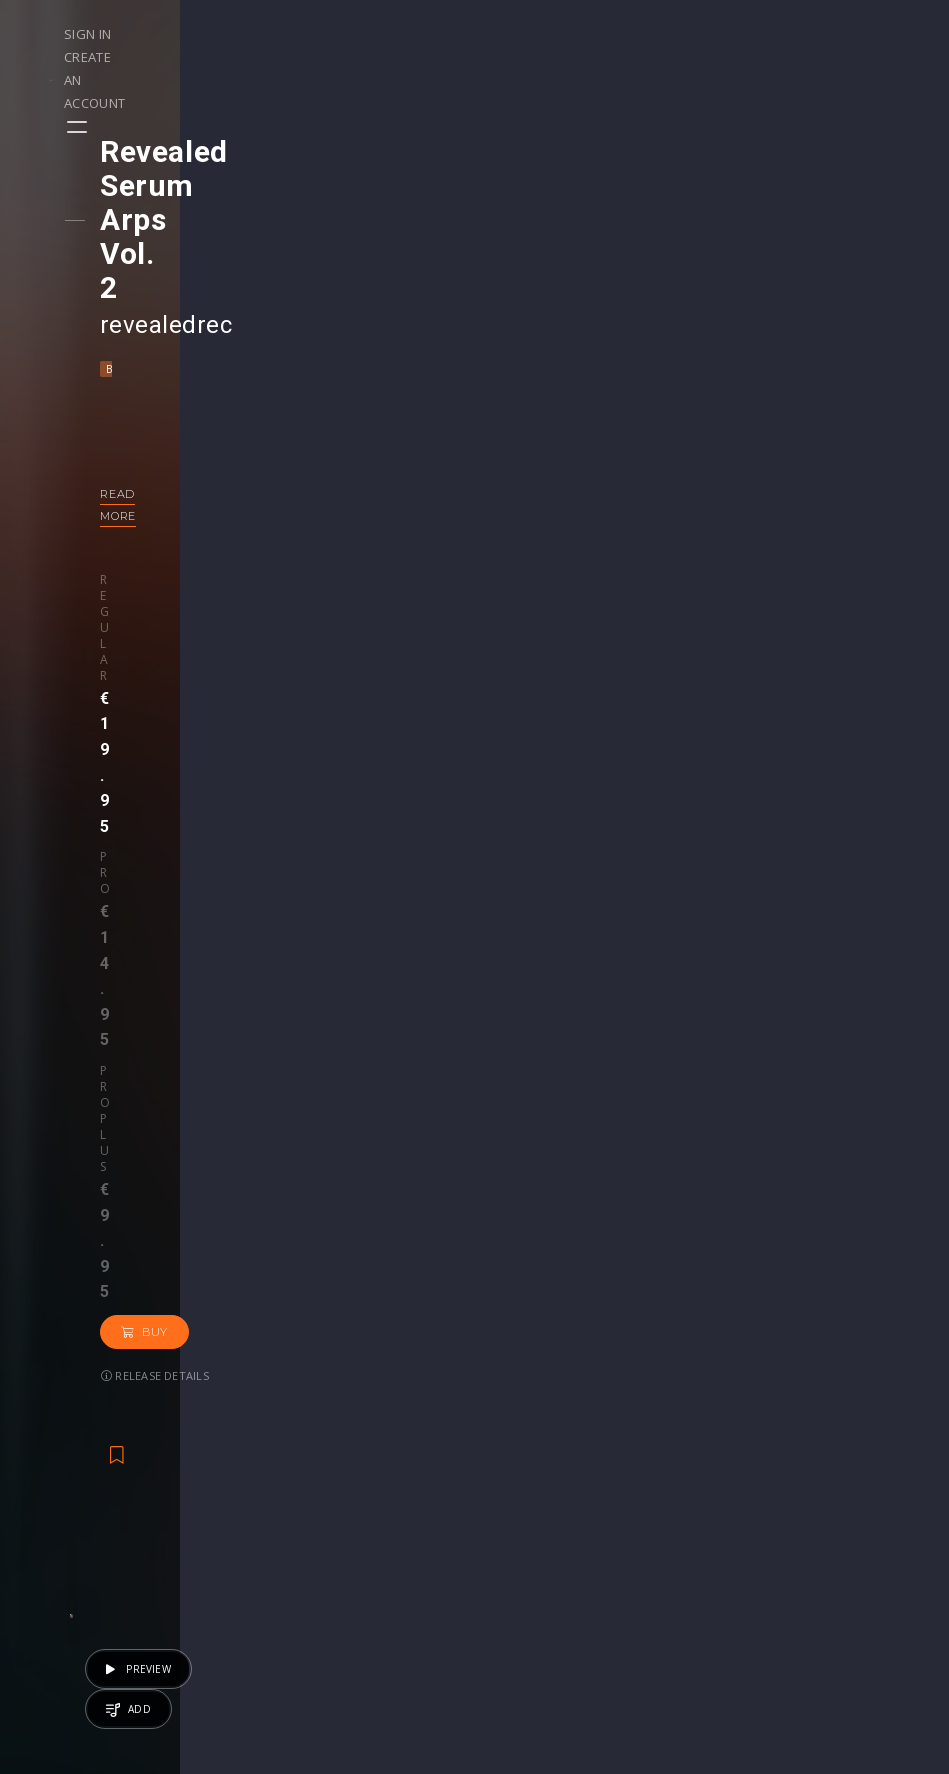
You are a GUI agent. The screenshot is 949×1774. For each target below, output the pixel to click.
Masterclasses (542, 1459)
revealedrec (198, 189)
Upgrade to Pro (395, 1585)
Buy (397, 440)
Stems (515, 1522)
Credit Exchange (700, 1522)
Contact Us (834, 1606)
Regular (159, 421)
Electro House (338, 233)
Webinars (525, 1480)
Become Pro (233, 1543)
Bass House (171, 233)
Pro (218, 421)
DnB (258, 1253)
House (654, 1253)
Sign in (687, 34)
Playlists (67, 1480)
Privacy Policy (843, 1543)
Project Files (536, 1501)
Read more (169, 358)
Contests (221, 1480)
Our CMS (827, 1459)
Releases (70, 1459)
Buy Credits (382, 1501)
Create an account (798, 34)
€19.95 (413, 1306)
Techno (712, 1253)
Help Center (837, 1480)
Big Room (250, 233)
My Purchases (390, 1522)
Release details (187, 483)
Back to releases (482, 669)
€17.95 (834, 1306)
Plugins (670, 1501)
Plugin (514, 1543)
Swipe (60, 1522)
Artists (61, 1543)
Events (213, 1459)
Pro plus (305, 421)
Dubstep (309, 1253)
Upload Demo (87, 1501)
